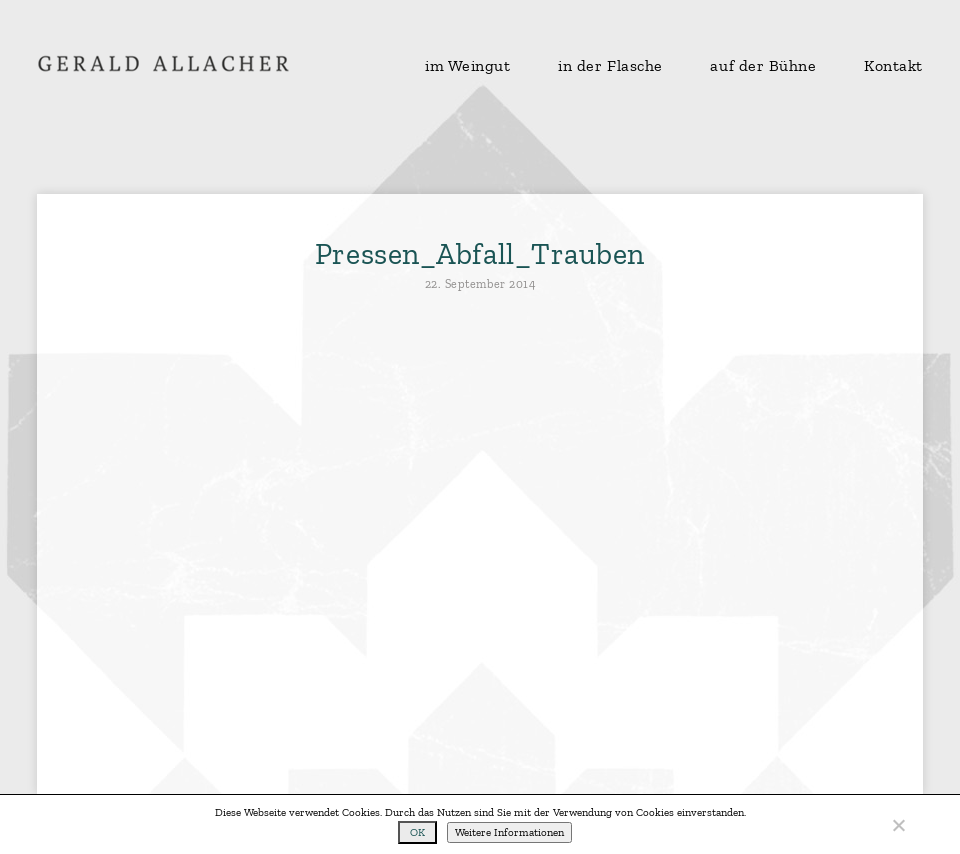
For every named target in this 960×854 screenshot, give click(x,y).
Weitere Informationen (509, 832)
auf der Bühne (763, 66)
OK (417, 832)
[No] (898, 825)
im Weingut (468, 66)
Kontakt (893, 66)
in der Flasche (610, 66)
